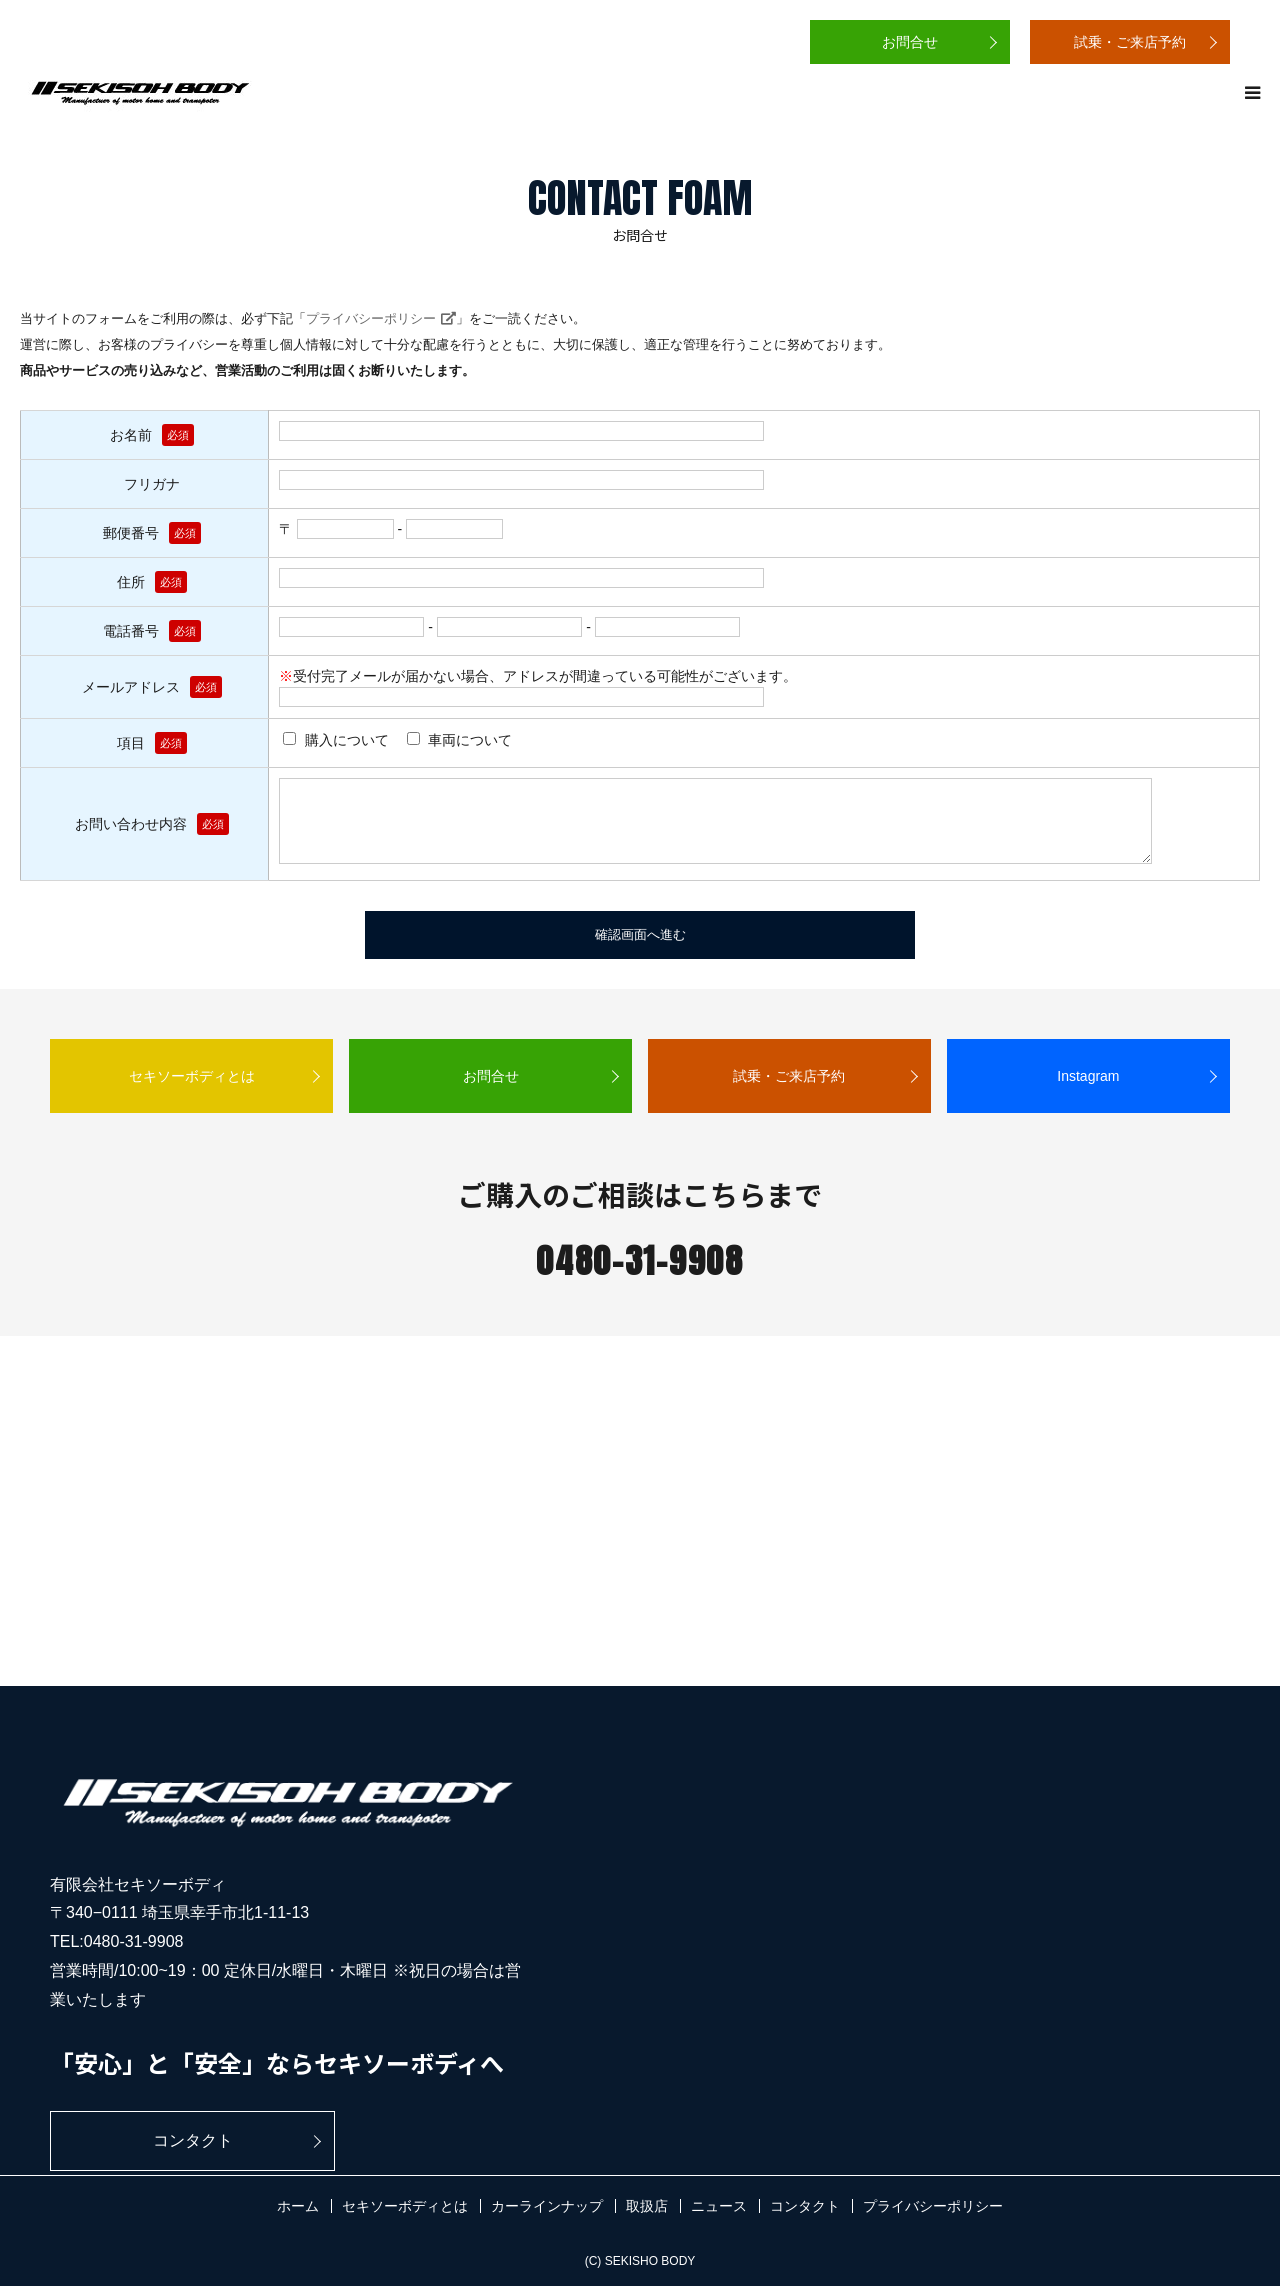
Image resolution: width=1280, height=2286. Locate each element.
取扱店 (647, 2206)
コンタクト (193, 2140)
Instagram (1088, 1076)
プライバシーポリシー (371, 318)
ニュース (719, 2206)
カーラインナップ (547, 2206)
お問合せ (910, 42)
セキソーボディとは (192, 1076)
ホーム (298, 2206)
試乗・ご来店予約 (1130, 42)
